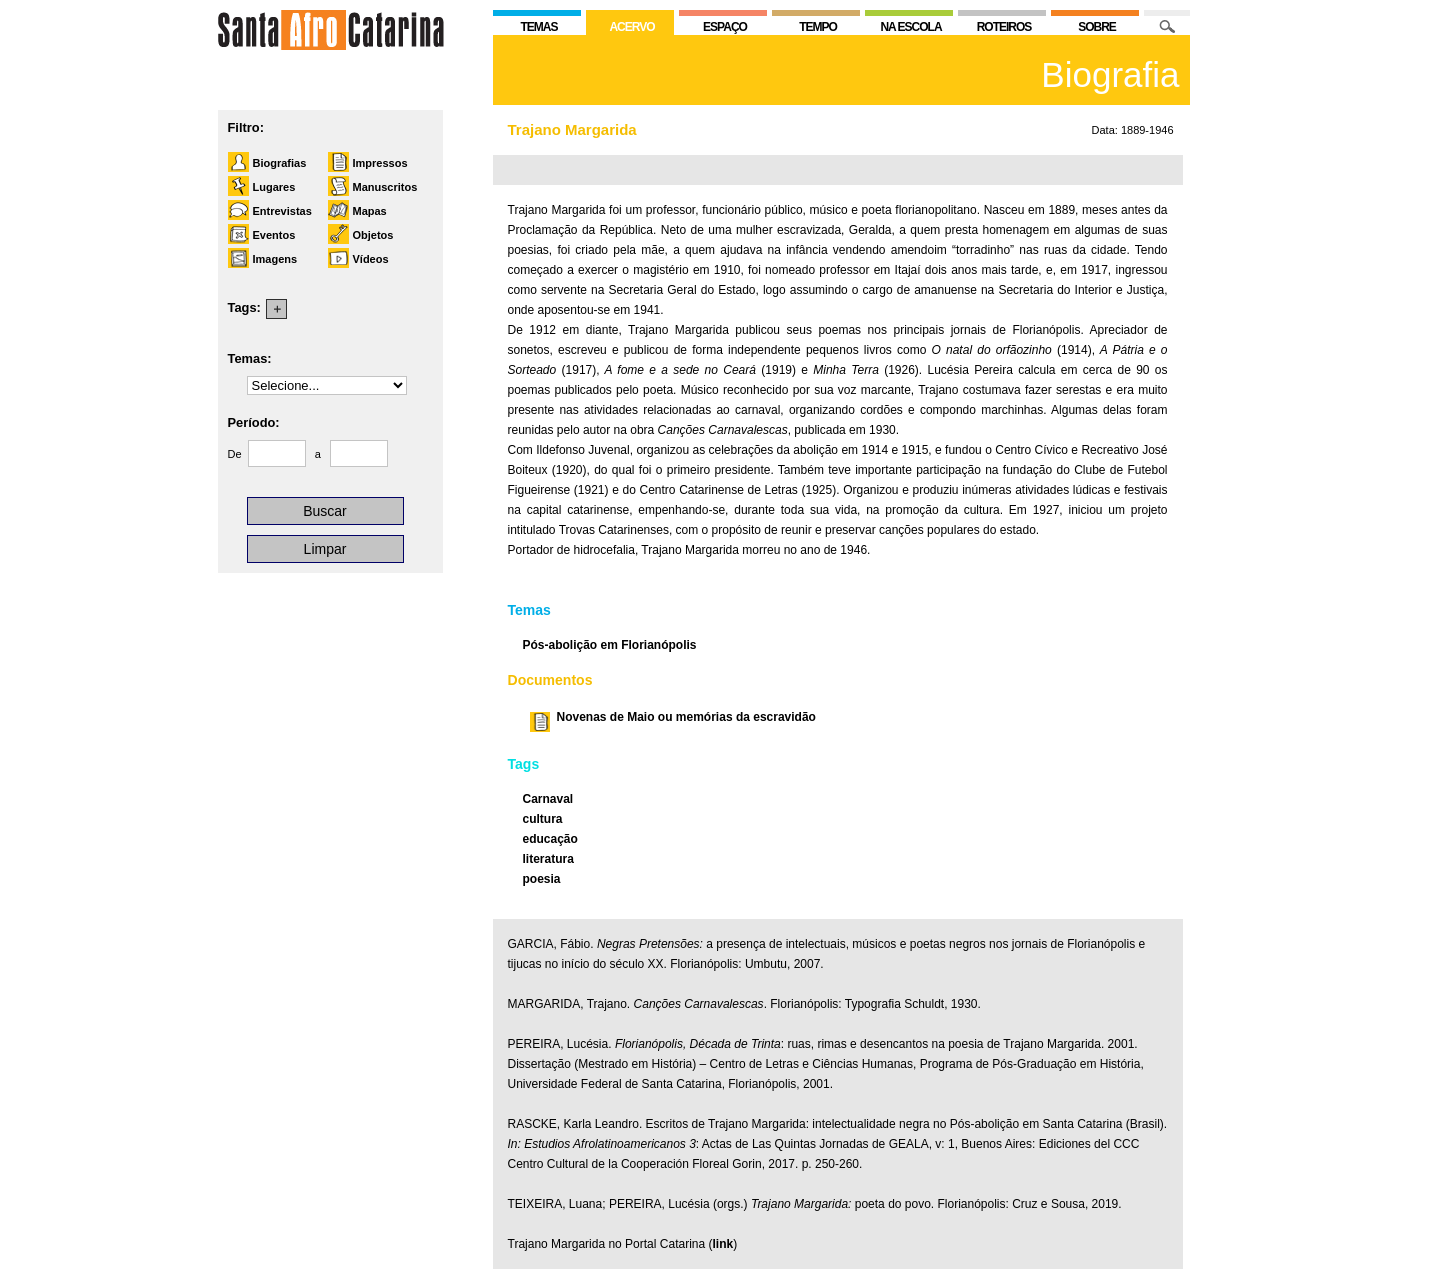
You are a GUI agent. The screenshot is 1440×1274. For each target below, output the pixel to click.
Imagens (275, 259)
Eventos (274, 235)
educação (550, 839)
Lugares (274, 187)
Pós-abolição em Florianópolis (610, 645)
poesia (542, 879)
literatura (548, 859)
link (722, 1244)
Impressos (380, 163)
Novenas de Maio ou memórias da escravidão (686, 717)
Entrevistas (282, 211)
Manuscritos (385, 187)
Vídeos (371, 259)
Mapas (370, 211)
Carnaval (548, 799)
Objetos (373, 235)
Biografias (280, 163)
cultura (543, 819)
